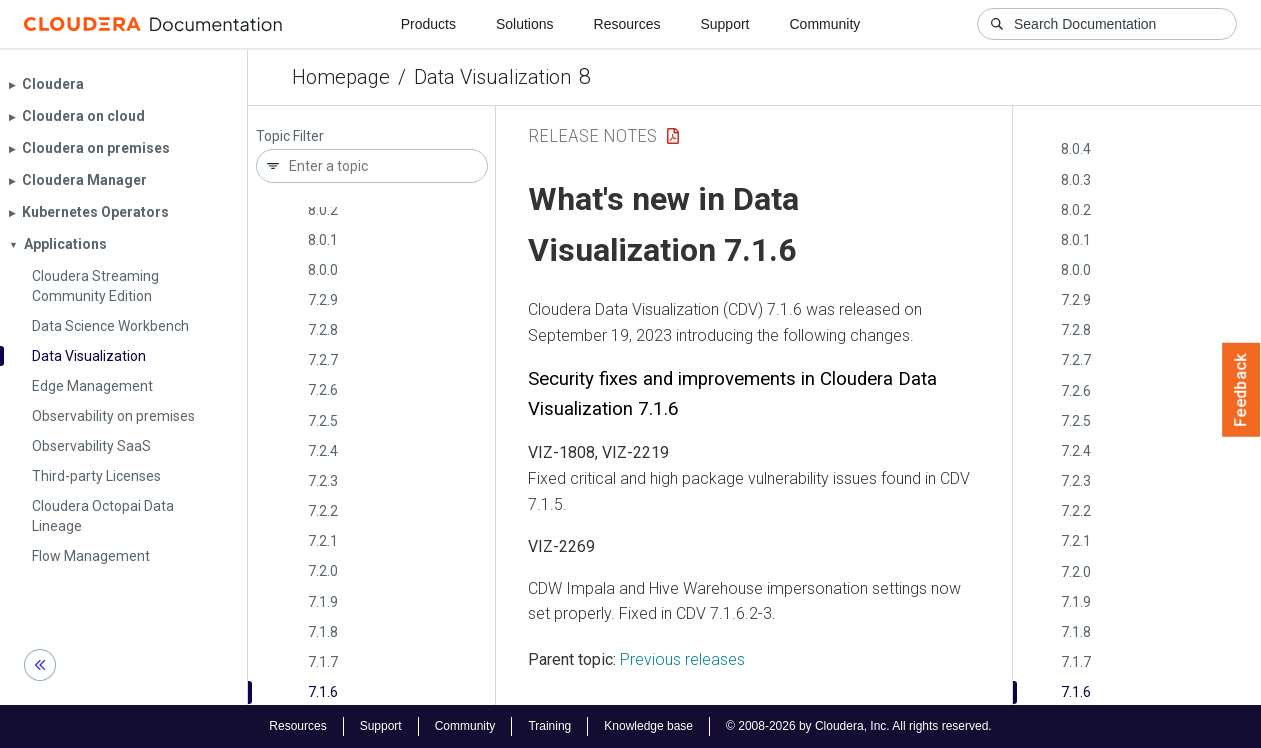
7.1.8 (323, 632)
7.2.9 (323, 300)
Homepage (341, 77)
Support (724, 24)
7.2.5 (323, 421)
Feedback (1241, 390)
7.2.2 (323, 511)
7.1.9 (323, 602)
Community (825, 24)
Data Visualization (492, 77)
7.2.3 (323, 481)
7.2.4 (323, 451)
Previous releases (682, 659)
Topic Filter (290, 136)
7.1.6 (323, 692)
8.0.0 (323, 270)
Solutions (525, 24)
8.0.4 (1076, 149)
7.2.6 (323, 390)
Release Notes (592, 135)
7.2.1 (323, 541)
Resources (627, 24)
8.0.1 (323, 240)
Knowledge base (648, 726)
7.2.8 (323, 330)
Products (428, 24)
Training (549, 726)
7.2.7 (323, 360)
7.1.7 (323, 662)
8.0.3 (1076, 180)
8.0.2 (323, 210)
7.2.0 (323, 571)
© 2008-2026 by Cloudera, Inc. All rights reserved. (859, 726)
